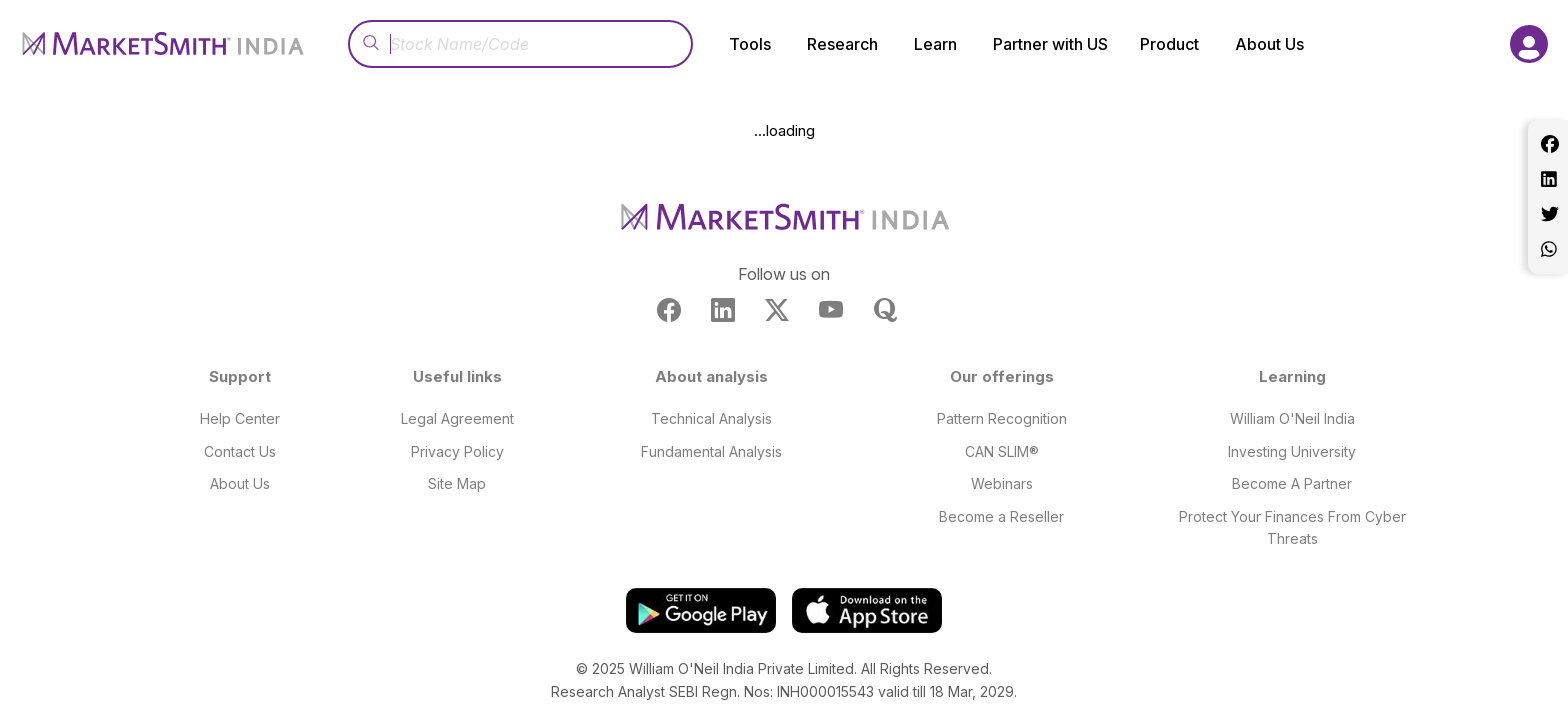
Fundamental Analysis (711, 451)
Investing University (1292, 451)
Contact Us (240, 451)
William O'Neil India (1292, 418)
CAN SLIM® (1002, 451)
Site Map (457, 483)
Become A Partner (1292, 483)
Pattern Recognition (1002, 418)
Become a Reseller (1001, 516)
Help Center (240, 418)
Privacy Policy (457, 451)
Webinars (1002, 483)
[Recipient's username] (520, 44)
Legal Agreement (457, 418)
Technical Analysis (711, 418)
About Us (240, 483)
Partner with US (1050, 44)
